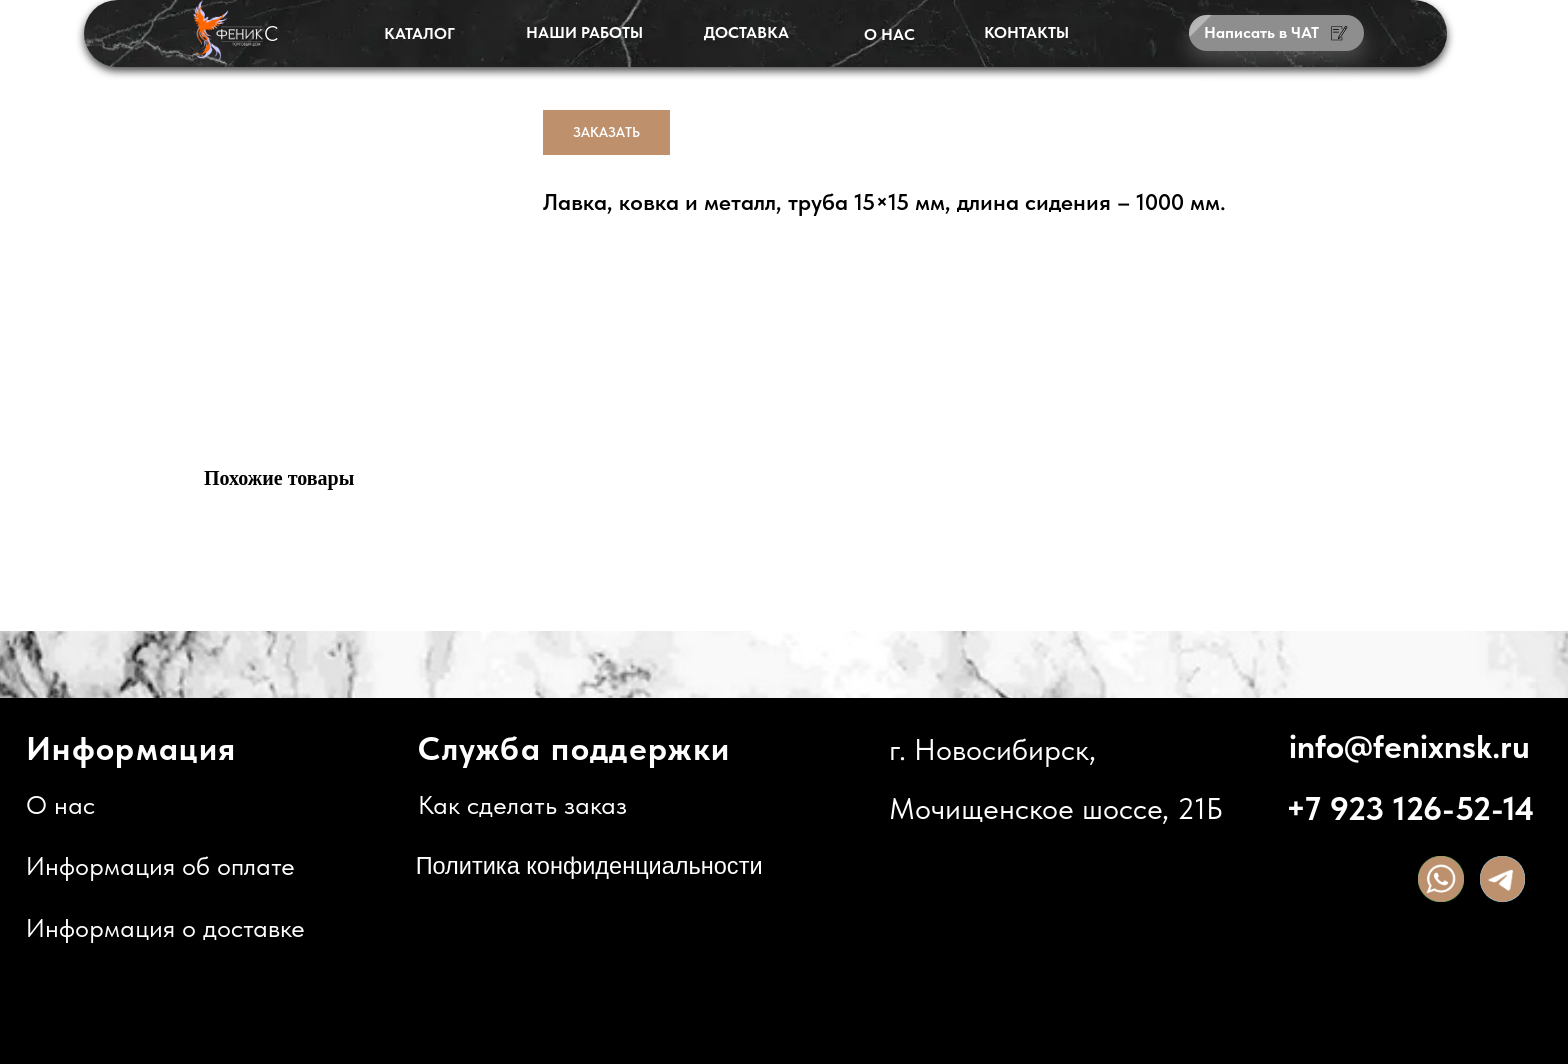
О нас (60, 805)
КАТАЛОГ (419, 33)
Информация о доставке (165, 928)
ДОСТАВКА (746, 32)
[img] (1441, 879)
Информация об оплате (160, 866)
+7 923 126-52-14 (1410, 808)
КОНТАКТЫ (1026, 32)
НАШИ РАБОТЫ (584, 32)
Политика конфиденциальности (589, 866)
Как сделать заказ (522, 805)
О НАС (889, 34)
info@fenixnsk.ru (1409, 746)
